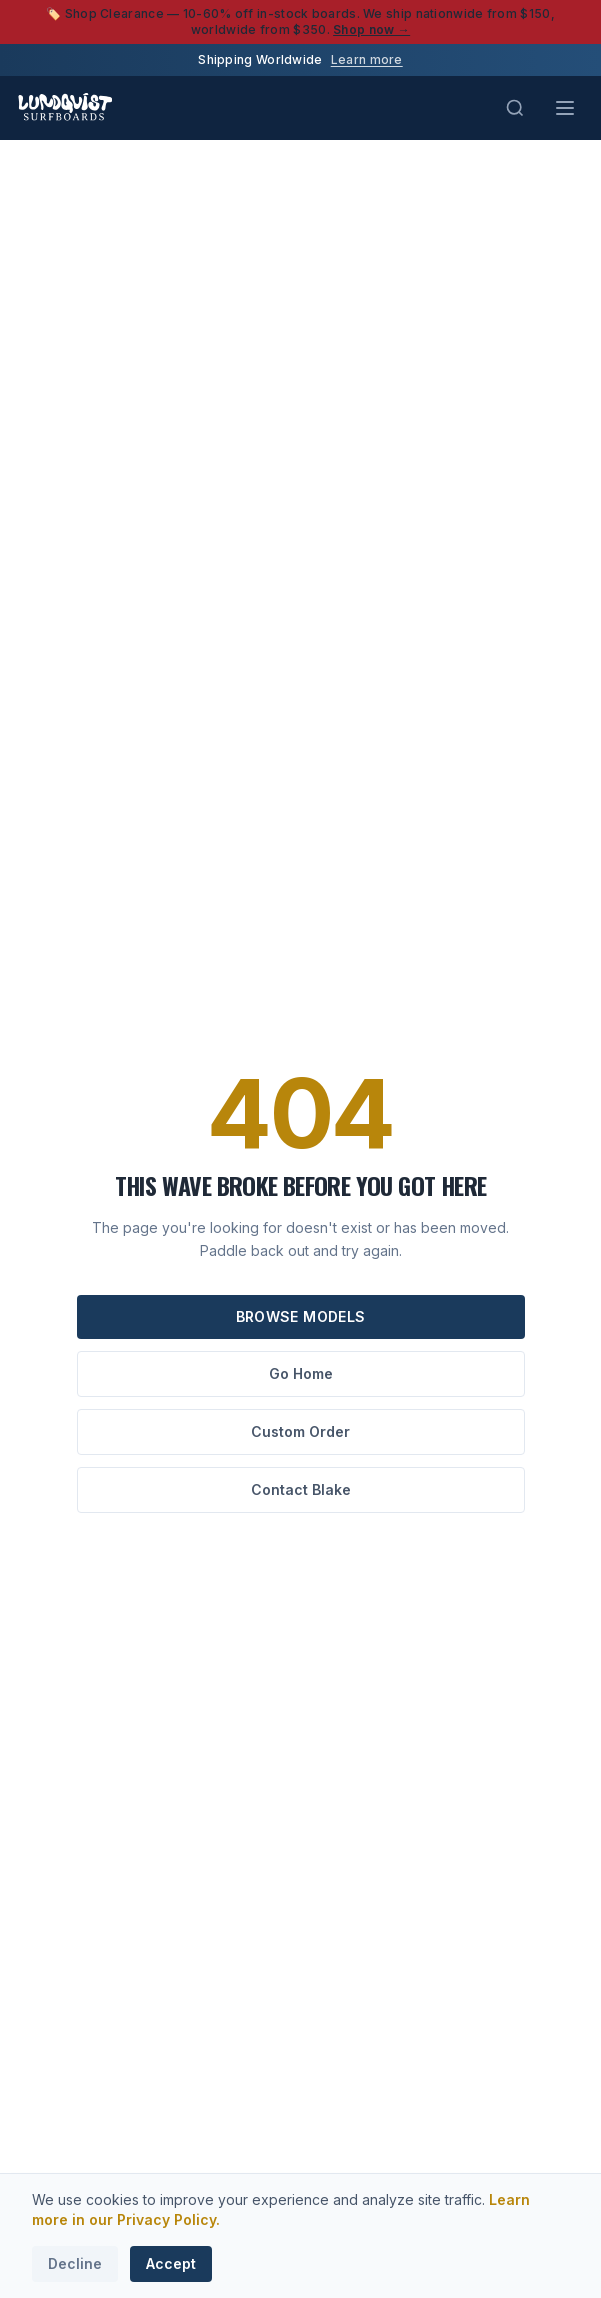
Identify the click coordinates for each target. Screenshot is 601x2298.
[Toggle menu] (565, 108)
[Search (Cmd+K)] (515, 108)
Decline (75, 2263)
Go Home (301, 1373)
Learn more (367, 59)
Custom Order (300, 1431)
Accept (171, 2263)
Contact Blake (301, 1489)
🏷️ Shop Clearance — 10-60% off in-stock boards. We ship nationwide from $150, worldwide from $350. (300, 21)
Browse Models (301, 1316)
